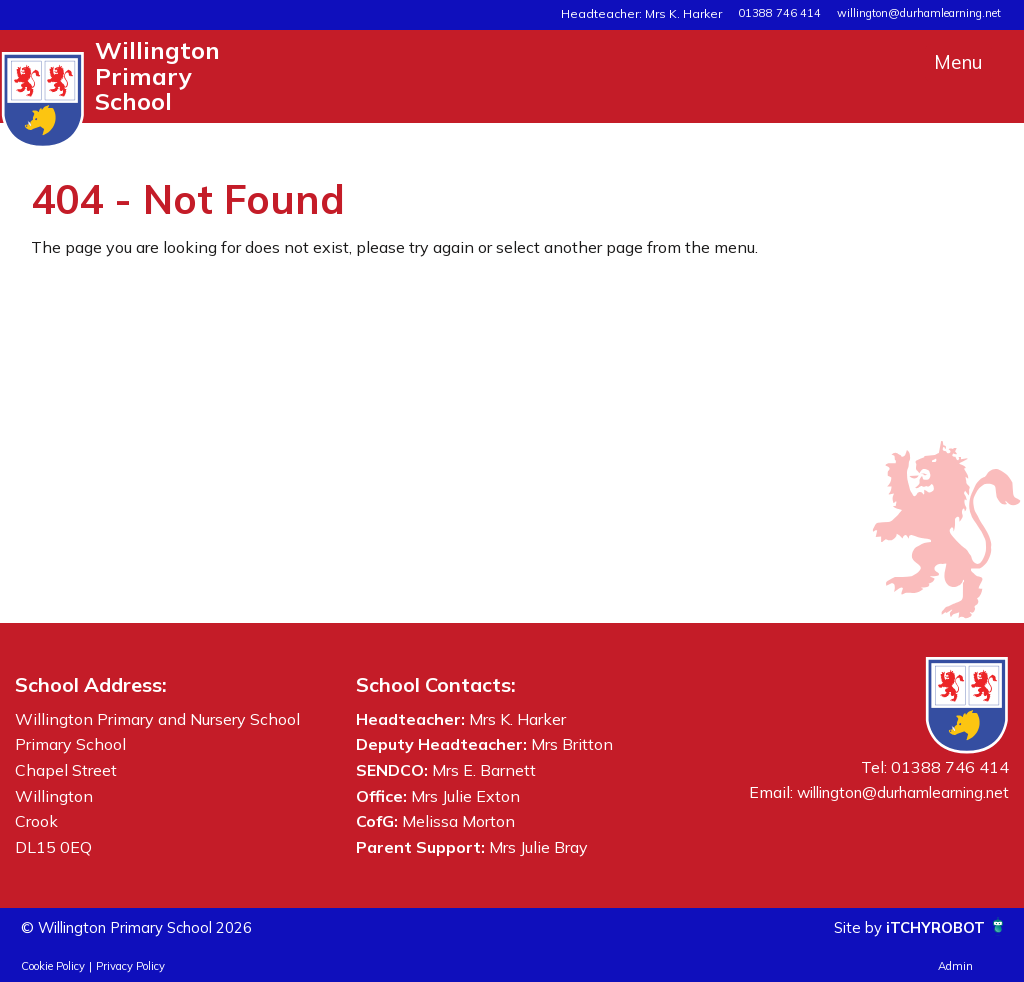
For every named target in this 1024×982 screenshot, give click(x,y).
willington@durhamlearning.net (919, 13)
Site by (850, 927)
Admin (955, 966)
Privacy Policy (130, 966)
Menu (958, 62)
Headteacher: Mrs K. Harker (653, 13)
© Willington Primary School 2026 (148, 927)
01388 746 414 (779, 13)
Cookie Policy (53, 966)
